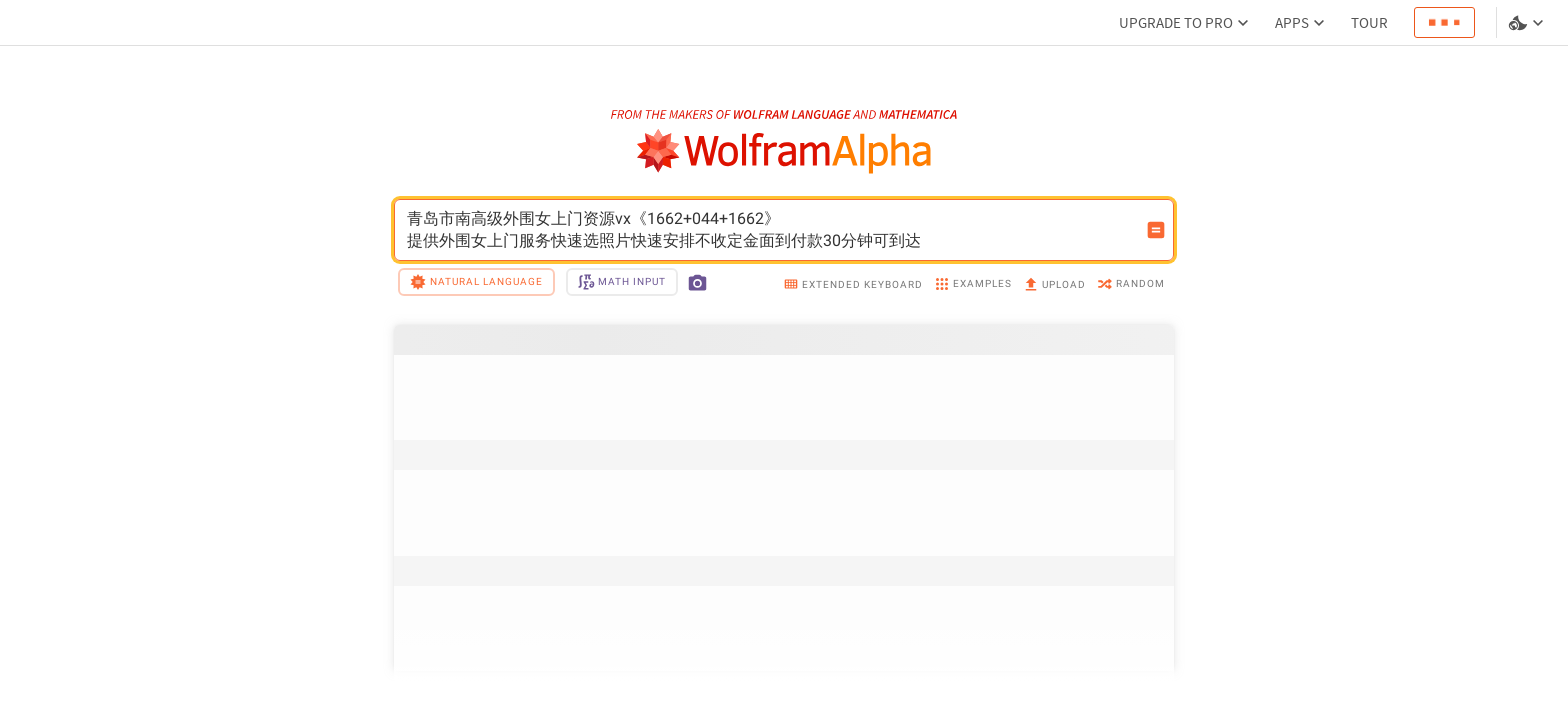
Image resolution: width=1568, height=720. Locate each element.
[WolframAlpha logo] (784, 151)
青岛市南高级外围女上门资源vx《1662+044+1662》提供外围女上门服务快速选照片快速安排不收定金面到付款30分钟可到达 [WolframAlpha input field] (771, 230)
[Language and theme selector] (1528, 23)
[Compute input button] (1156, 230)
